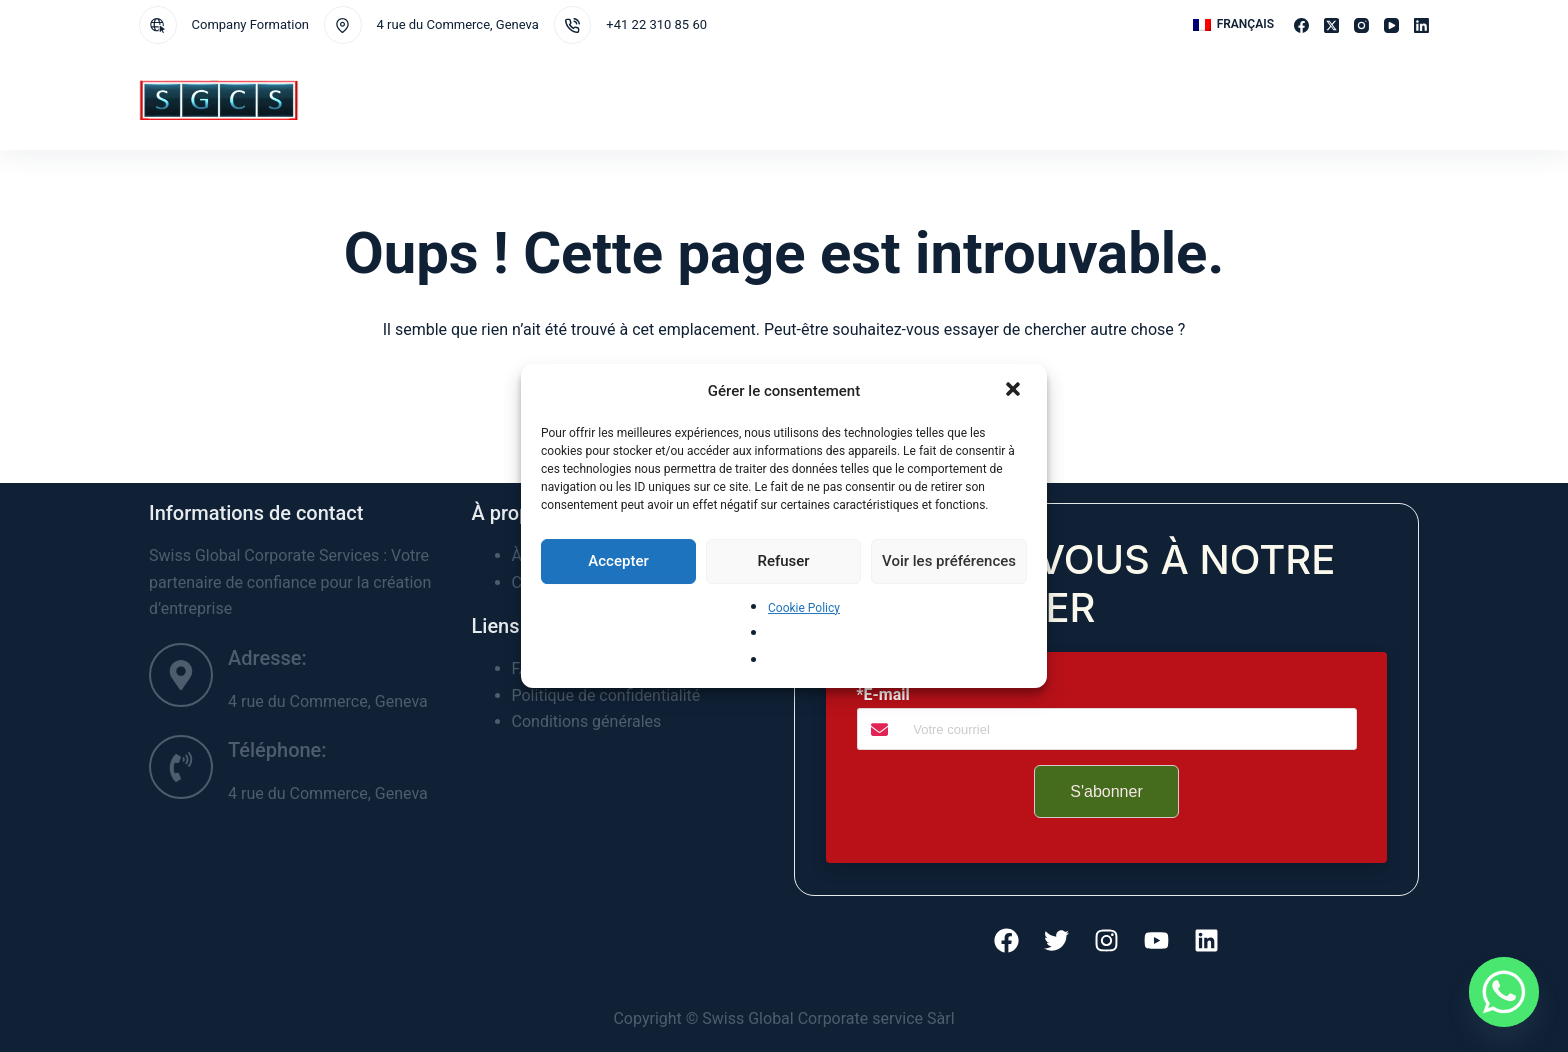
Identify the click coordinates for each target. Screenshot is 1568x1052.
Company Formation (251, 24)
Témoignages (1160, 99)
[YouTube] (1391, 25)
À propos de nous (850, 100)
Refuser (783, 561)
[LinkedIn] (1421, 25)
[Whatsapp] (1504, 992)
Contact (955, 99)
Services (471, 100)
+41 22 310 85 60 (656, 24)
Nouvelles (1031, 99)
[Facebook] (1301, 25)
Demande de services (701, 99)
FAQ (1091, 99)
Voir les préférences (949, 561)
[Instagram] (1361, 25)
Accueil (391, 99)
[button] (1015, 391)
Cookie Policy (804, 608)
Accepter (618, 561)
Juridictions (573, 100)
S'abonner (1106, 791)
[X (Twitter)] (1331, 25)
